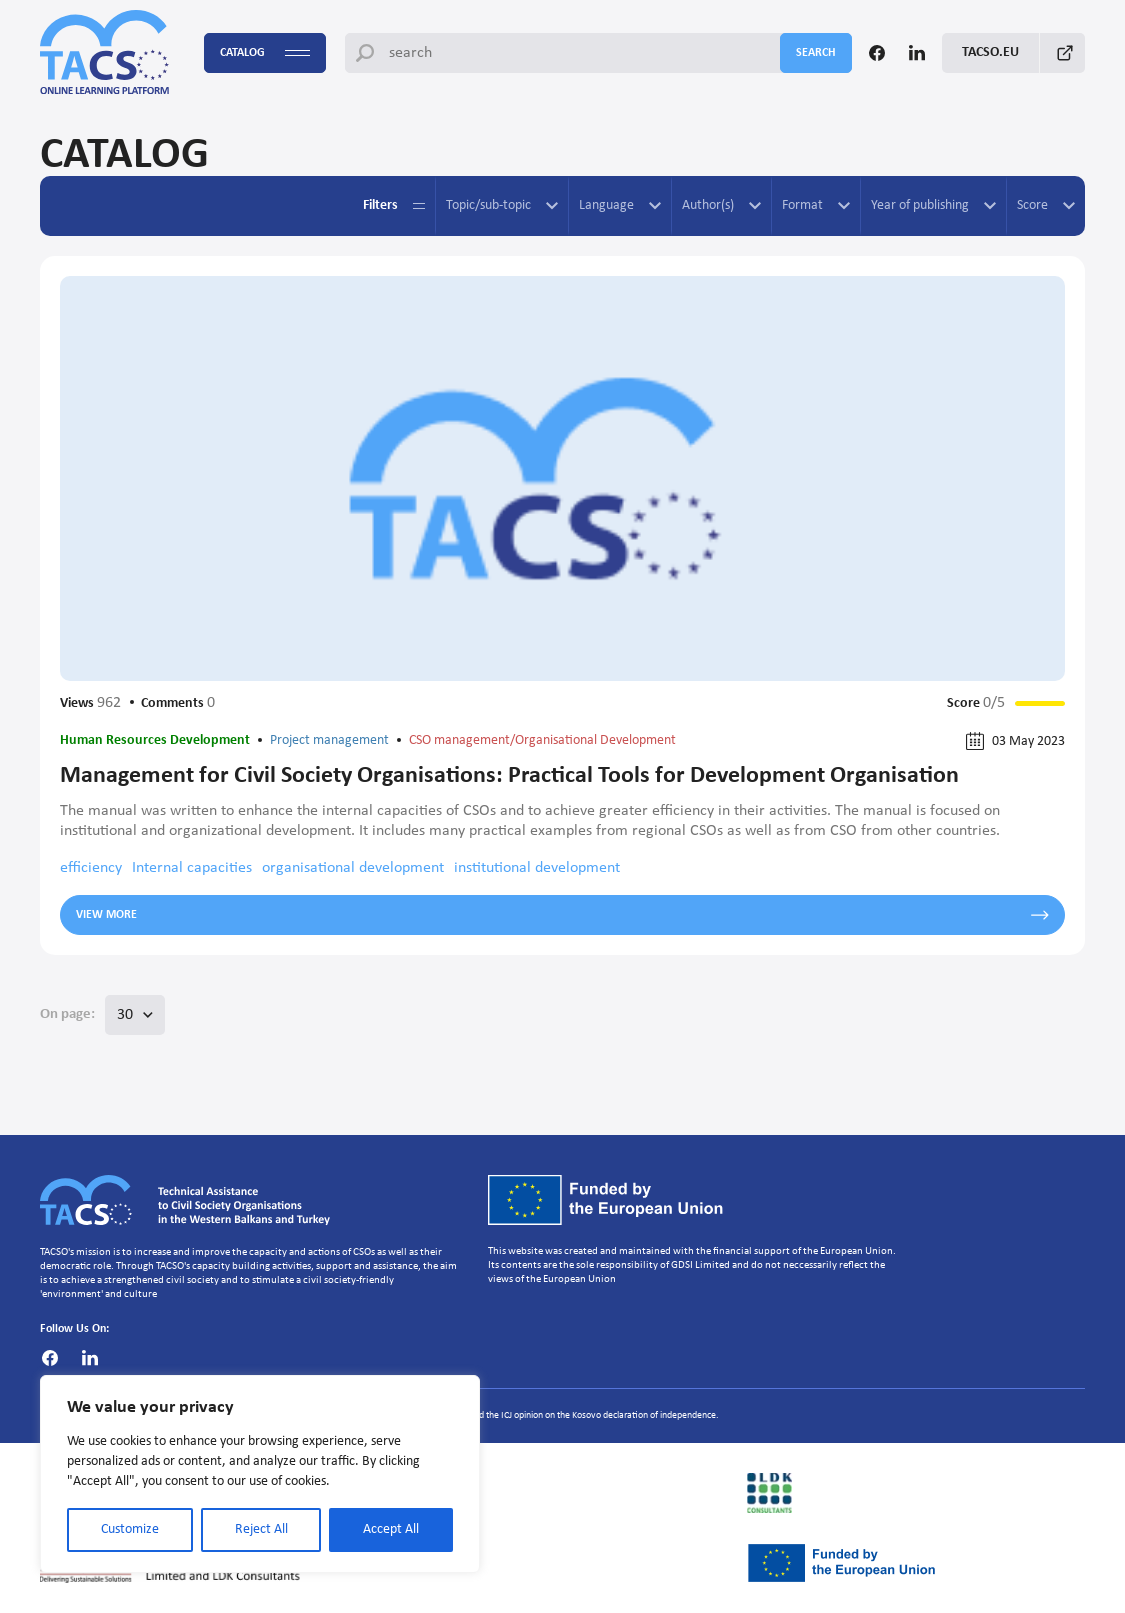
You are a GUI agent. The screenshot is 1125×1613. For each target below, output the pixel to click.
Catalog (265, 53)
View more (562, 915)
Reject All (261, 1529)
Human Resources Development (155, 740)
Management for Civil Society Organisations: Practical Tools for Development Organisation (509, 776)
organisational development (353, 868)
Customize (130, 1529)
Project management (329, 740)
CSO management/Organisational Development (542, 740)
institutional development (537, 868)
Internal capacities (192, 868)
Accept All (391, 1529)
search (816, 53)
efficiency (91, 868)
